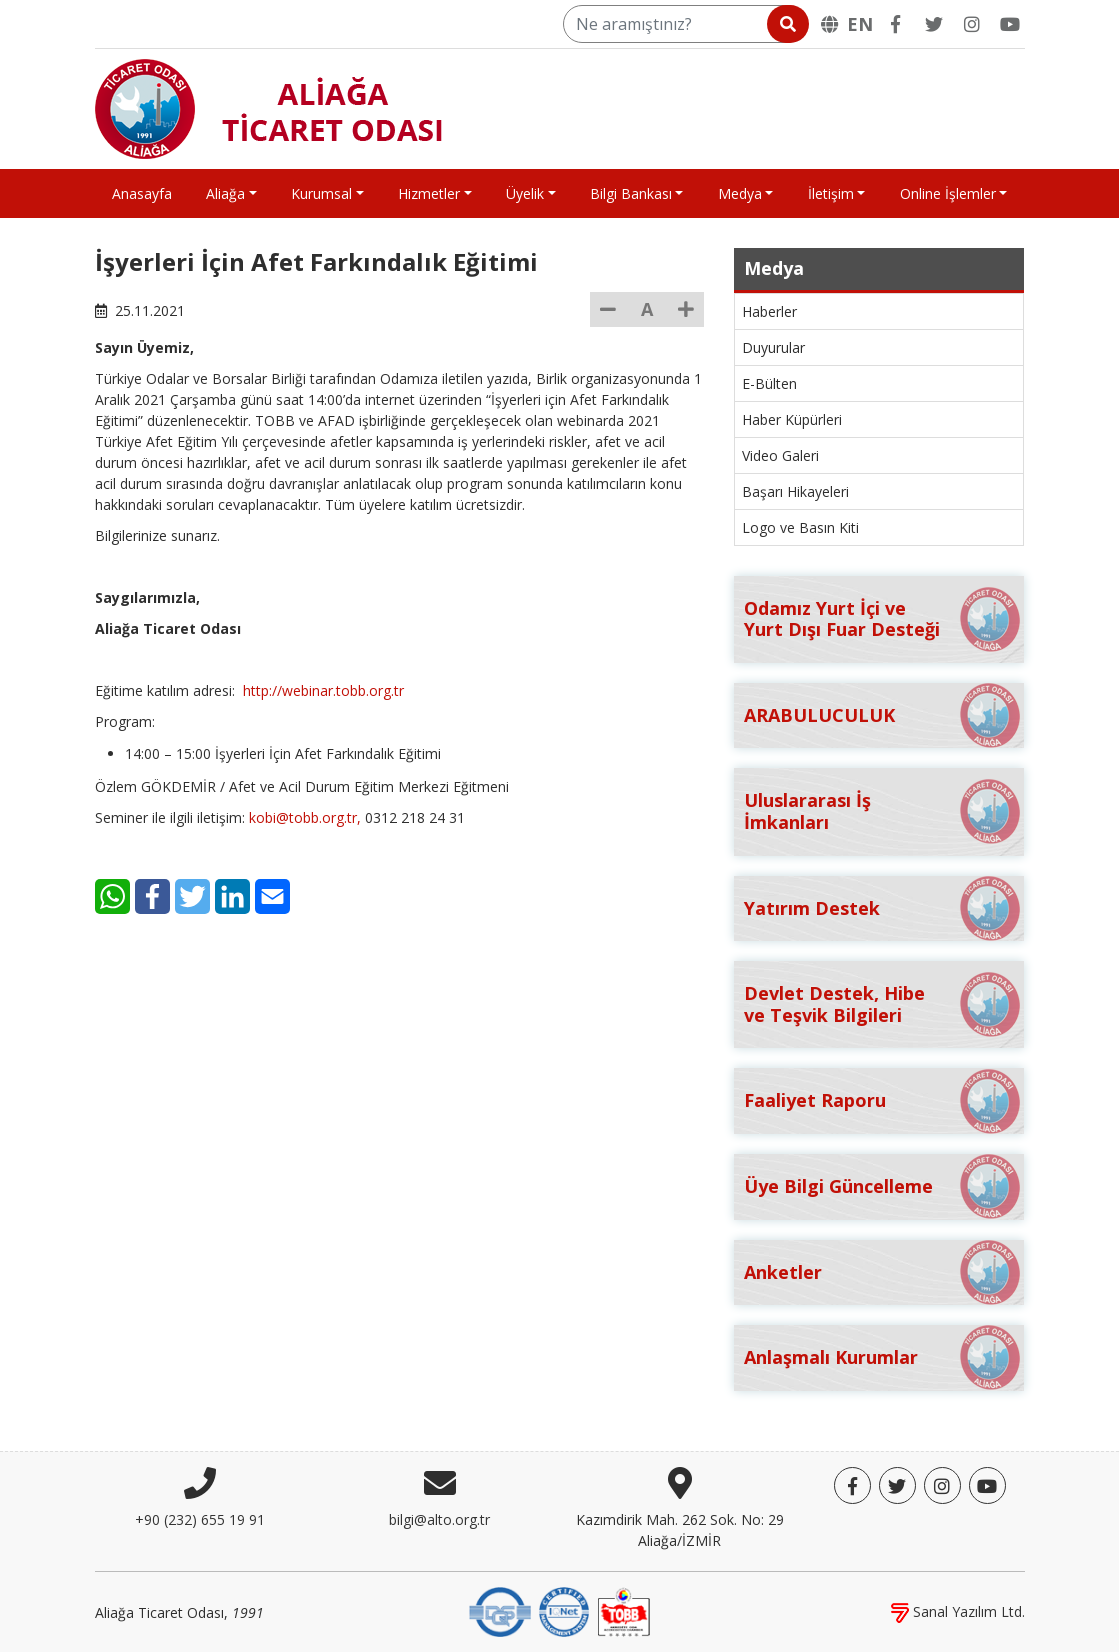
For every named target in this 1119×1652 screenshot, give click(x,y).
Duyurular (773, 347)
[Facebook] (896, 24)
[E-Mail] (272, 896)
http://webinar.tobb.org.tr (323, 690)
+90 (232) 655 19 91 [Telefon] (200, 1519)
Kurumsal (321, 193)
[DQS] (500, 1610)
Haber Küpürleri (792, 419)
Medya (740, 193)
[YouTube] (1010, 24)
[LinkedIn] (232, 896)
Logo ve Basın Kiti (800, 527)
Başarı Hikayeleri (795, 491)
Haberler (769, 311)
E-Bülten (769, 383)
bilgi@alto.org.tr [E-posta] (439, 1519)
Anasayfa (142, 193)
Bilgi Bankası (631, 193)
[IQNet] (564, 1610)
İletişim (831, 193)
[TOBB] (624, 1610)
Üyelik (525, 193)
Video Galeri (780, 455)
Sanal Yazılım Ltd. (958, 1611)
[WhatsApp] (112, 896)
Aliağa (225, 193)
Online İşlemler (948, 193)
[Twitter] (934, 24)
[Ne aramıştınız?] (684, 24)
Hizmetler (429, 193)
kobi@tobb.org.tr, (305, 817)
